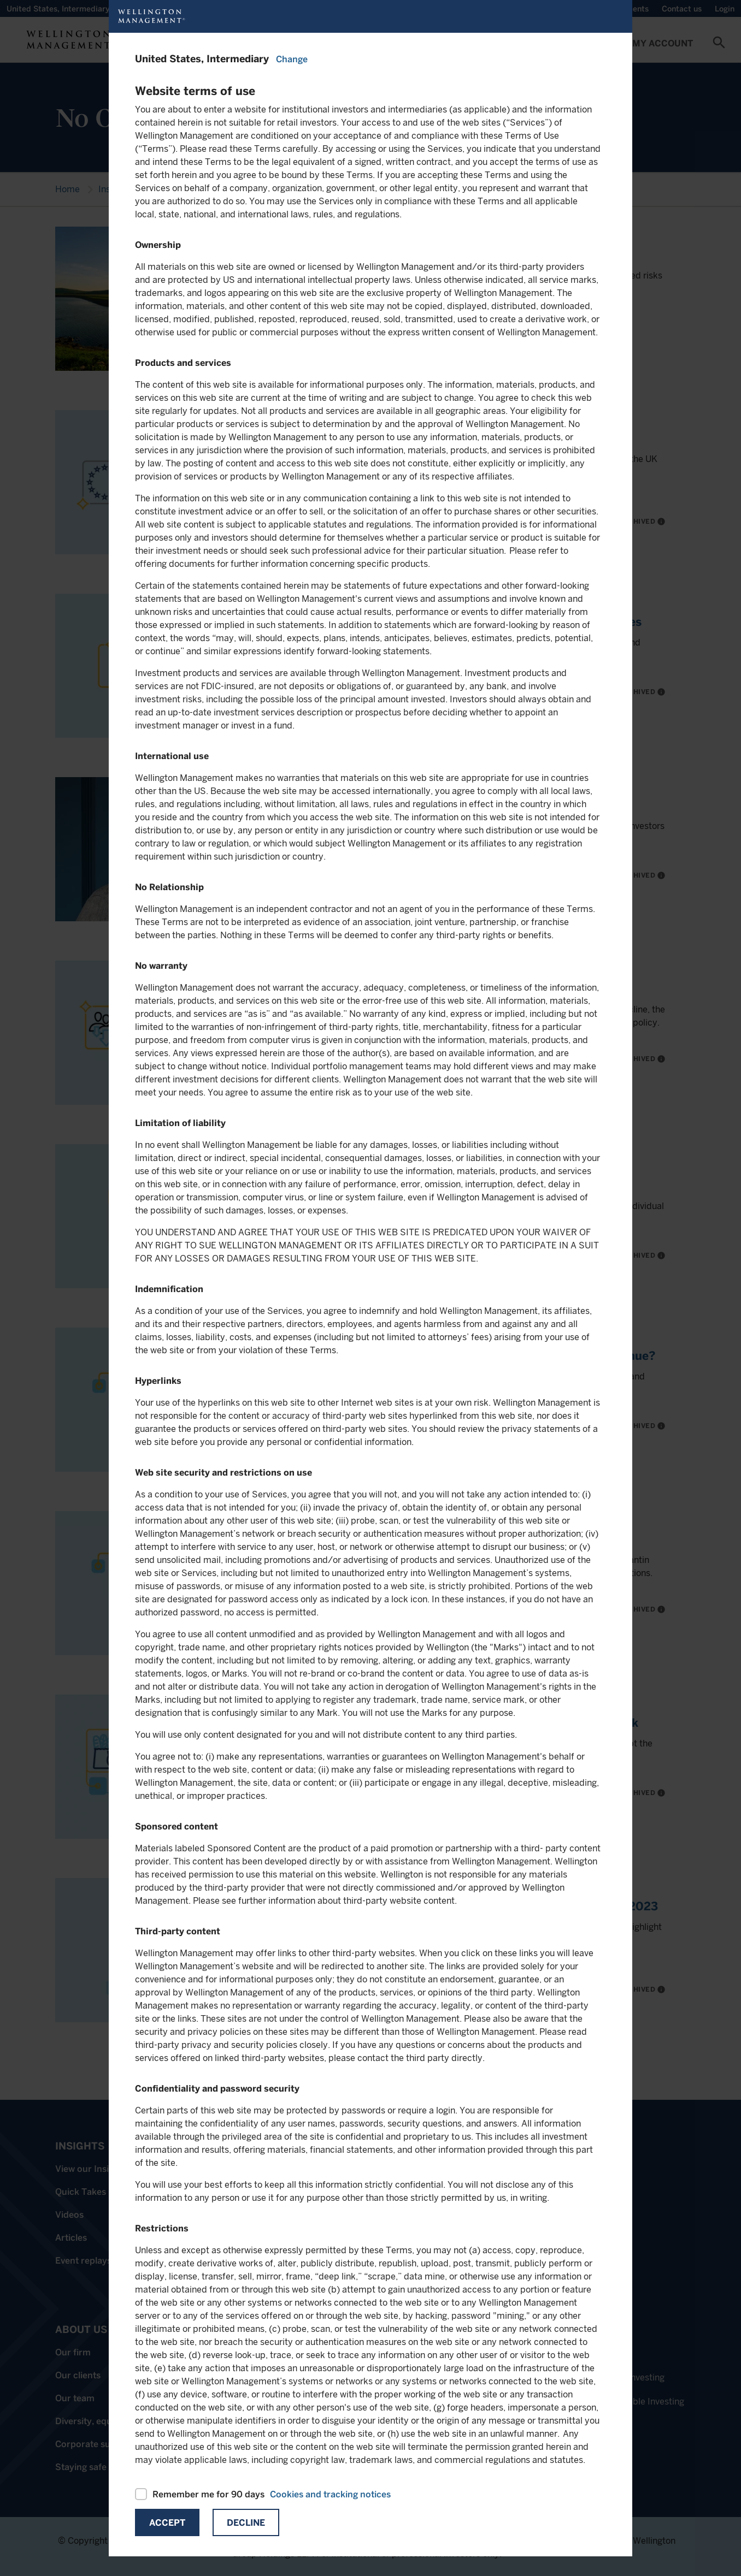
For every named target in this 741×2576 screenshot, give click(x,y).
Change (292, 59)
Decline (246, 2523)
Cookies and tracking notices (330, 2494)
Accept (167, 2523)
